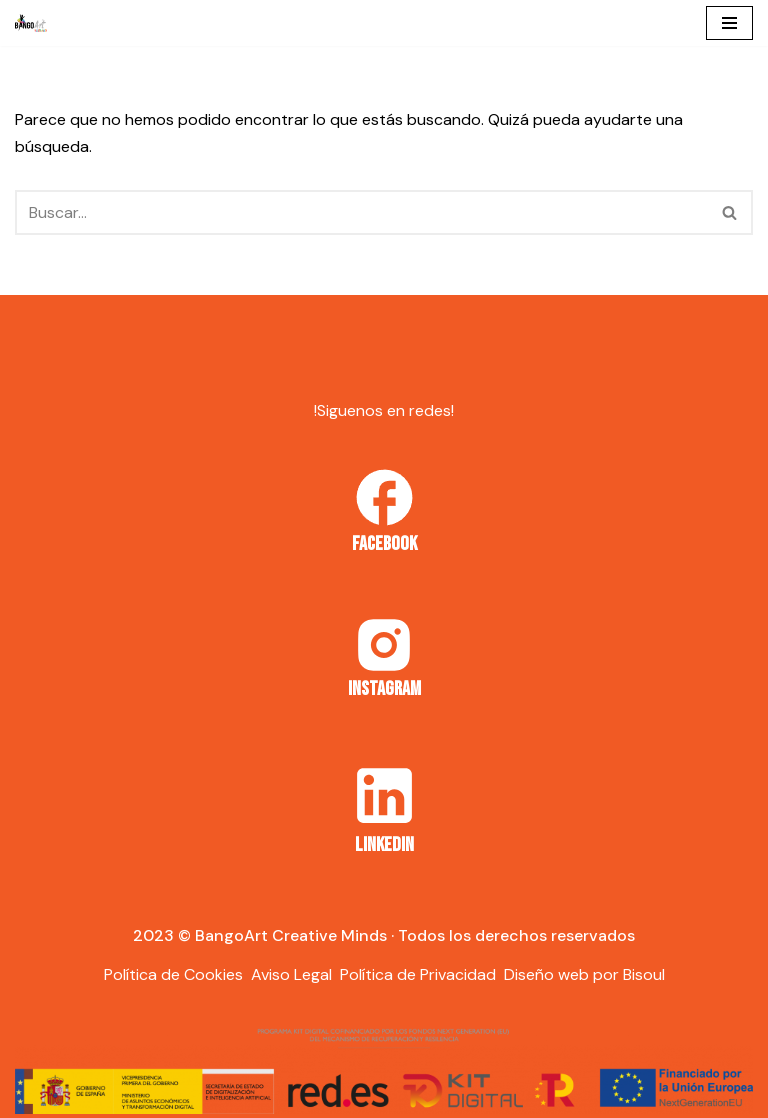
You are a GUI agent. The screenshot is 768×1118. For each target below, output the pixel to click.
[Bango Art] (31, 23)
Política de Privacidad (418, 974)
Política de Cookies (173, 974)
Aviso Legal (291, 974)
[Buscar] (361, 212)
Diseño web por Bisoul (584, 974)
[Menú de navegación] (729, 23)
